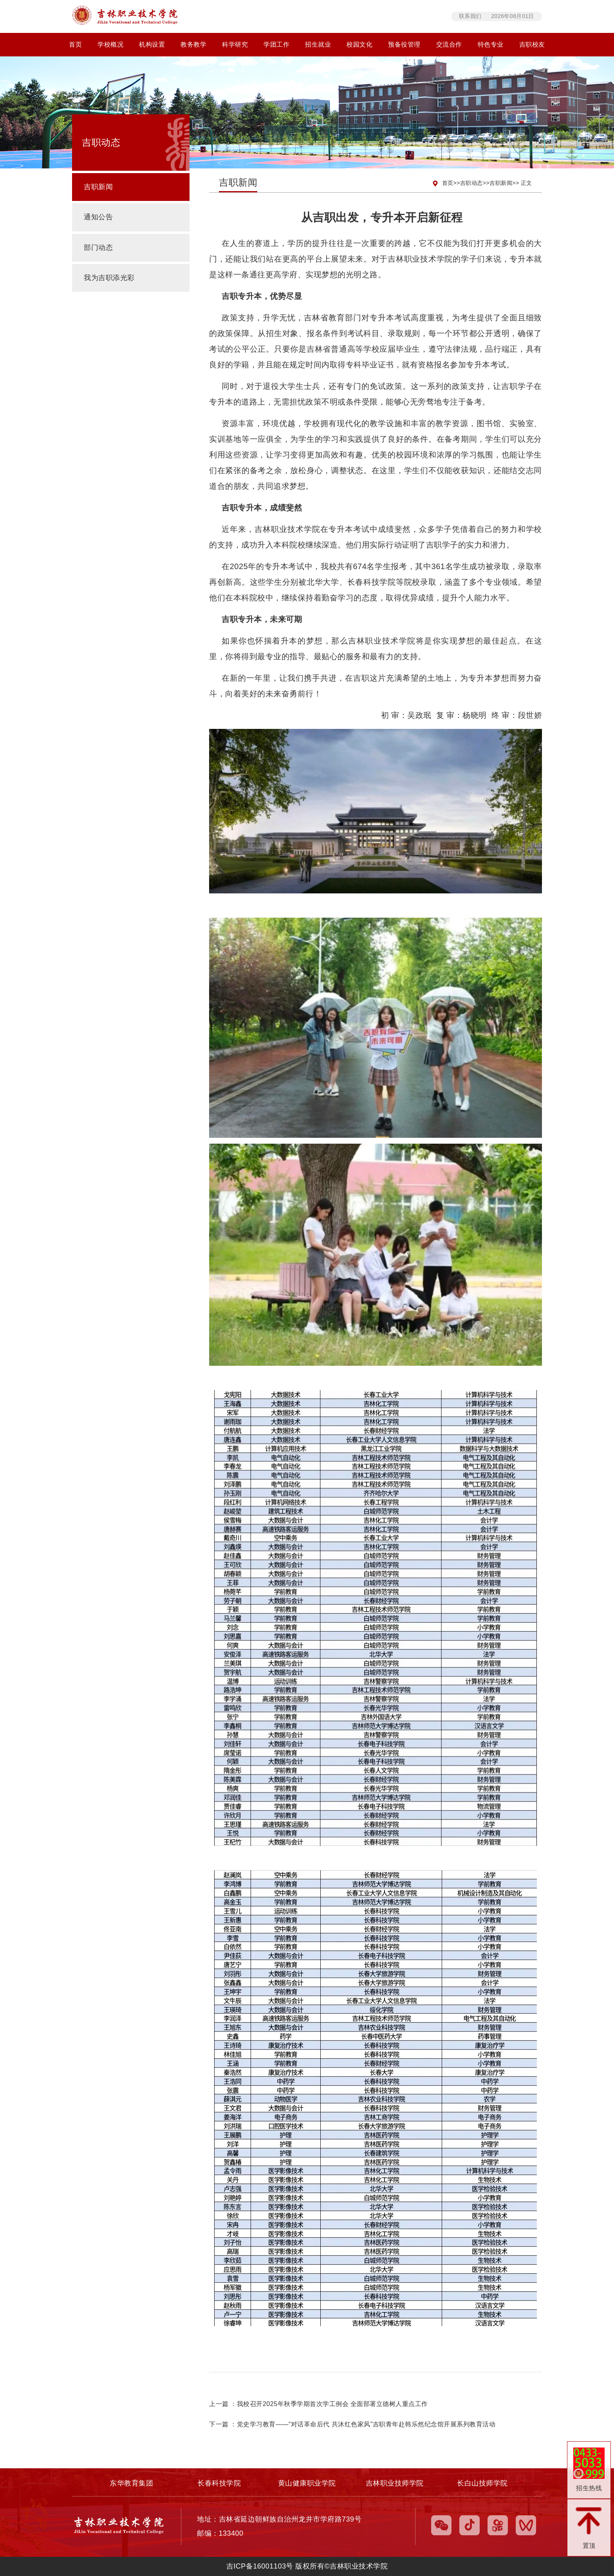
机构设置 (152, 44)
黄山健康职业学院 (307, 2483)
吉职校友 (532, 44)
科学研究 (235, 44)
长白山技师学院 (482, 2483)
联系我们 (470, 16)
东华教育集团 (132, 2483)
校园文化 (359, 44)
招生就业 (318, 44)
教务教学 (193, 44)
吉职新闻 (500, 183)
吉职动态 (471, 183)
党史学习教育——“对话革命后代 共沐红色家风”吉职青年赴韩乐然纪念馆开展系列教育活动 (366, 2424)
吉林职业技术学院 (273, 16)
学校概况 (110, 44)
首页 (75, 44)
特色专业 (491, 44)
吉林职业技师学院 (395, 2483)
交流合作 (449, 44)
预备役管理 (404, 44)
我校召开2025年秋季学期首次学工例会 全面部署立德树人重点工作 (332, 2404)
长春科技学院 (219, 2483)
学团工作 (276, 44)
